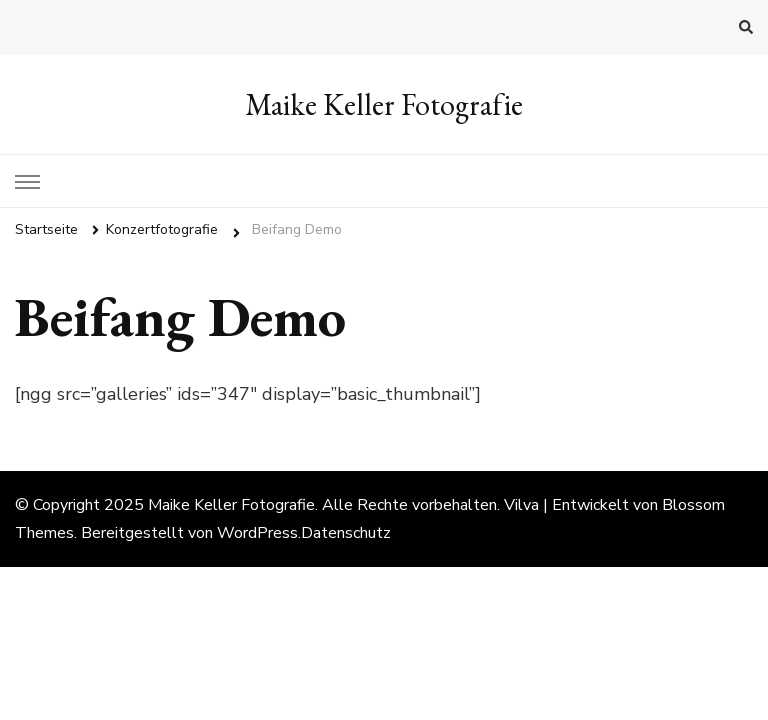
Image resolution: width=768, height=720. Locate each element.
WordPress (257, 533)
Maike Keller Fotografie (384, 104)
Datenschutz (346, 533)
